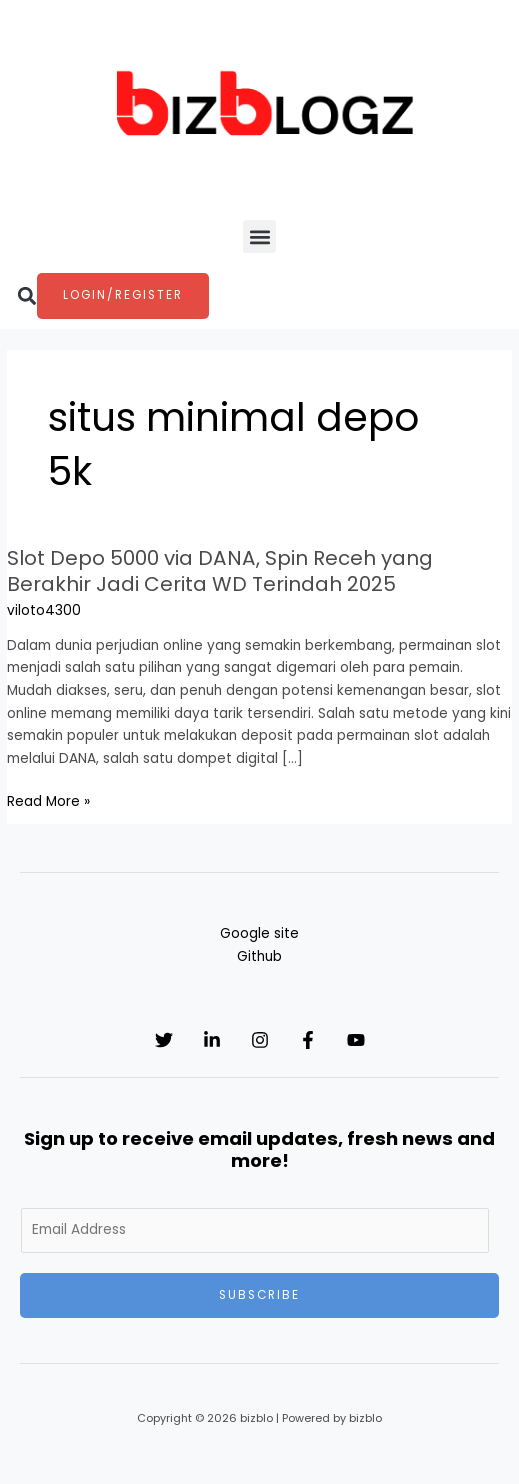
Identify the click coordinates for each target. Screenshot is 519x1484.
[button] (259, 236)
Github (259, 956)
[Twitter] (164, 1040)
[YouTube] (356, 1040)
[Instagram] (260, 1040)
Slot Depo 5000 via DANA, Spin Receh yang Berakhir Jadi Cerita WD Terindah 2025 (220, 571)
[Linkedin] (212, 1040)
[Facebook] (308, 1040)
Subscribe (259, 1295)
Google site (259, 933)
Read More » (48, 802)
